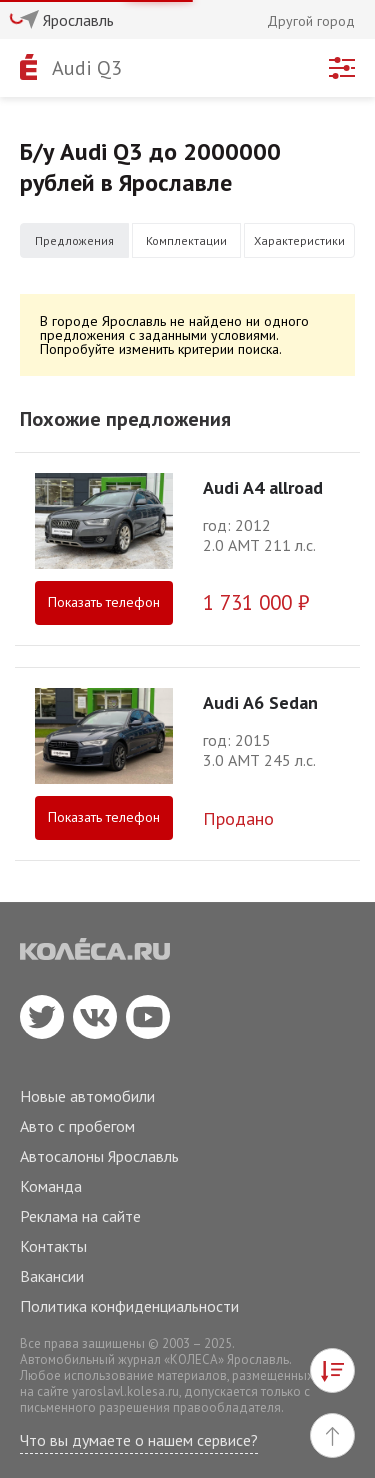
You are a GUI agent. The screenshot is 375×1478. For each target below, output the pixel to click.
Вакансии (52, 1276)
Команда (51, 1186)
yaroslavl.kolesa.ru (125, 1391)
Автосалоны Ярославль (99, 1156)
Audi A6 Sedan (260, 702)
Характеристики (299, 240)
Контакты (53, 1246)
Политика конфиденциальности (129, 1306)
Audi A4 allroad (263, 487)
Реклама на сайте (80, 1216)
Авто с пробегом (77, 1126)
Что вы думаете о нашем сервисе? (139, 1440)
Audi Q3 (87, 68)
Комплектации (186, 240)
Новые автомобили (87, 1096)
